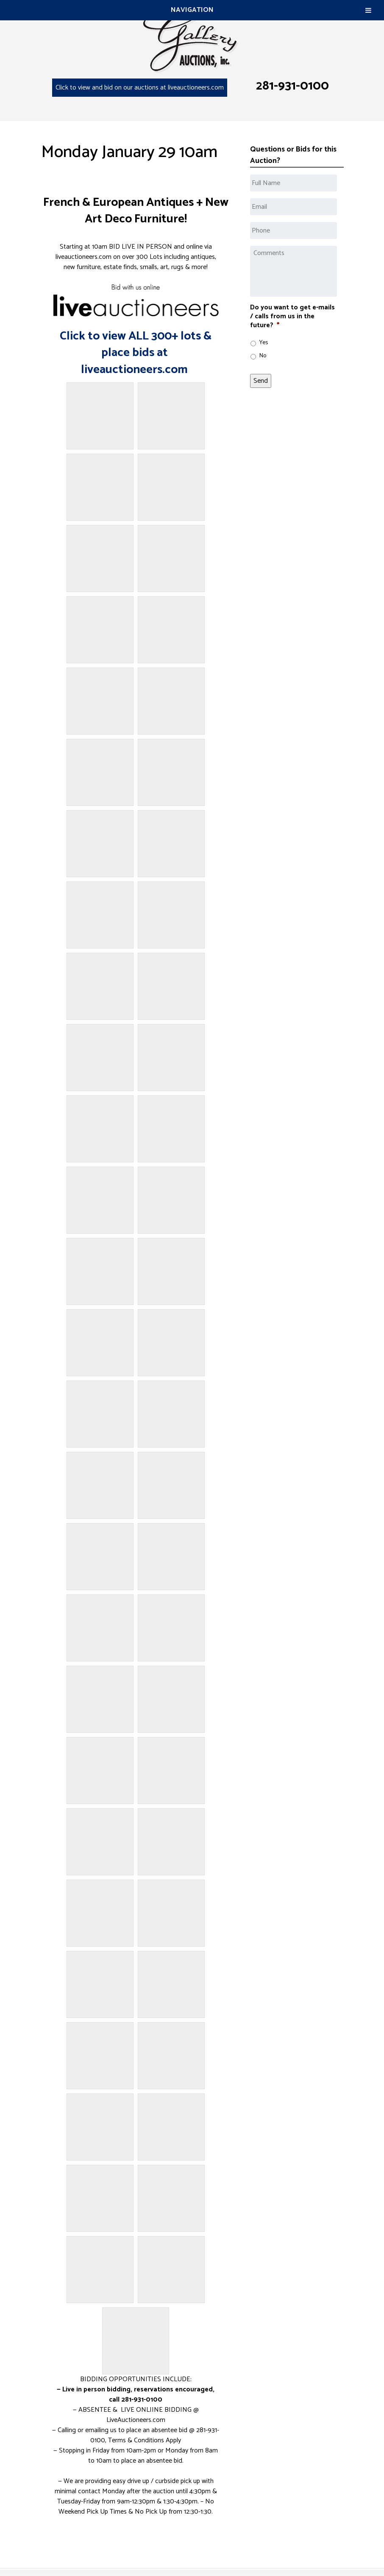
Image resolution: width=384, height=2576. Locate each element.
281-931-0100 (292, 86)
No (262, 355)
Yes (263, 342)
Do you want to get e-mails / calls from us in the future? (292, 316)
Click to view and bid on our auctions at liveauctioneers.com (140, 87)
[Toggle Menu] (368, 10)
